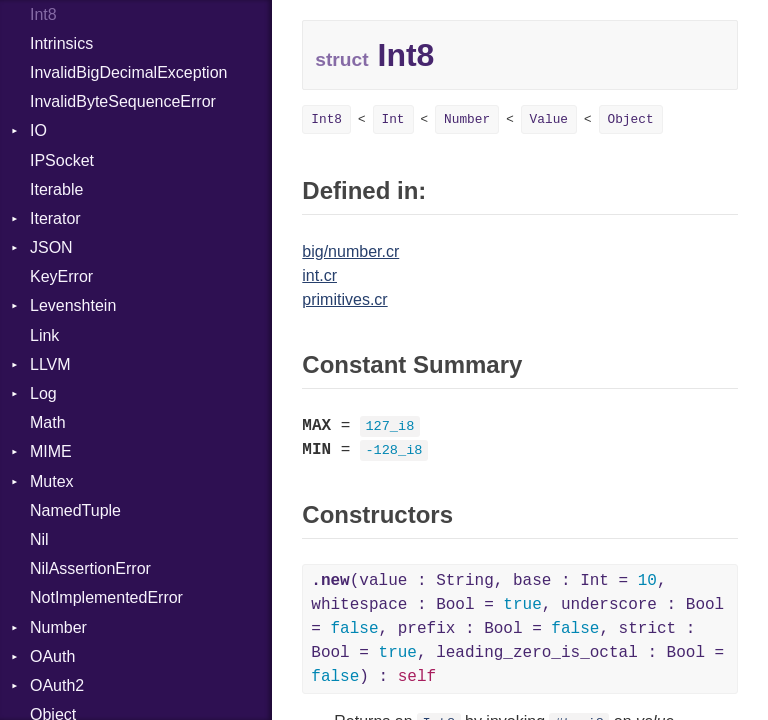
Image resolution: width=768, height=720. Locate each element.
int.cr (319, 275)
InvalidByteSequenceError (123, 101)
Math (48, 422)
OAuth (52, 656)
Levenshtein (73, 305)
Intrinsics (61, 43)
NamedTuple (75, 510)
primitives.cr (344, 299)
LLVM (50, 364)
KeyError (61, 276)
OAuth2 (57, 685)
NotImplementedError (106, 597)
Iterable (56, 189)
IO (38, 130)
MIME (51, 451)
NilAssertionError (90, 568)
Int (393, 119)
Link (44, 335)
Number (58, 627)
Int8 (326, 119)
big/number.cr (350, 251)
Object (631, 119)
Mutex (52, 481)
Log (43, 393)
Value (549, 119)
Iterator (55, 218)
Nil (39, 539)
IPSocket (62, 160)
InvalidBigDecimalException (128, 72)
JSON (51, 247)
